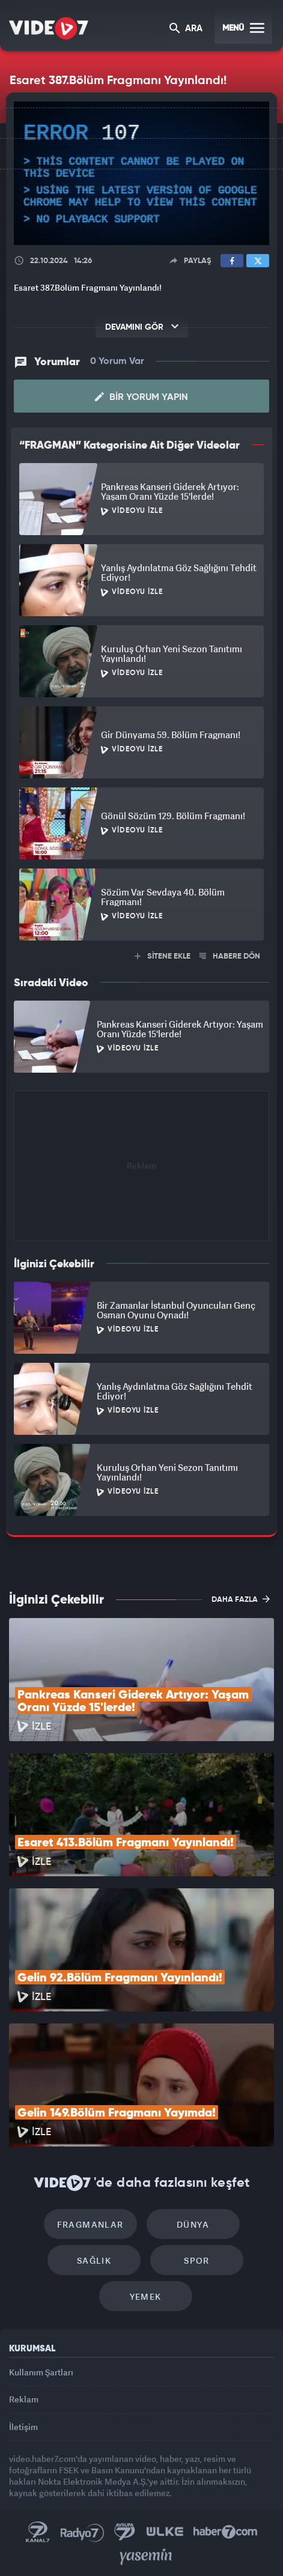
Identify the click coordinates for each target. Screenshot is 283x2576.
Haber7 (225, 2532)
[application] (141, 173)
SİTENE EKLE (162, 956)
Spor (197, 2260)
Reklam (23, 2399)
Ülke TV (164, 2532)
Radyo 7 (82, 2532)
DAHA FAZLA (240, 1598)
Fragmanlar (90, 2224)
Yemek (146, 2296)
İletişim (23, 2426)
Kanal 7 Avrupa (125, 2532)
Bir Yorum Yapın (141, 397)
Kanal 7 (37, 2532)
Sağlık (94, 2260)
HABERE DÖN (229, 956)
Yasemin (146, 2557)
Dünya (193, 2224)
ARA (185, 29)
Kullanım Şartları (41, 2372)
